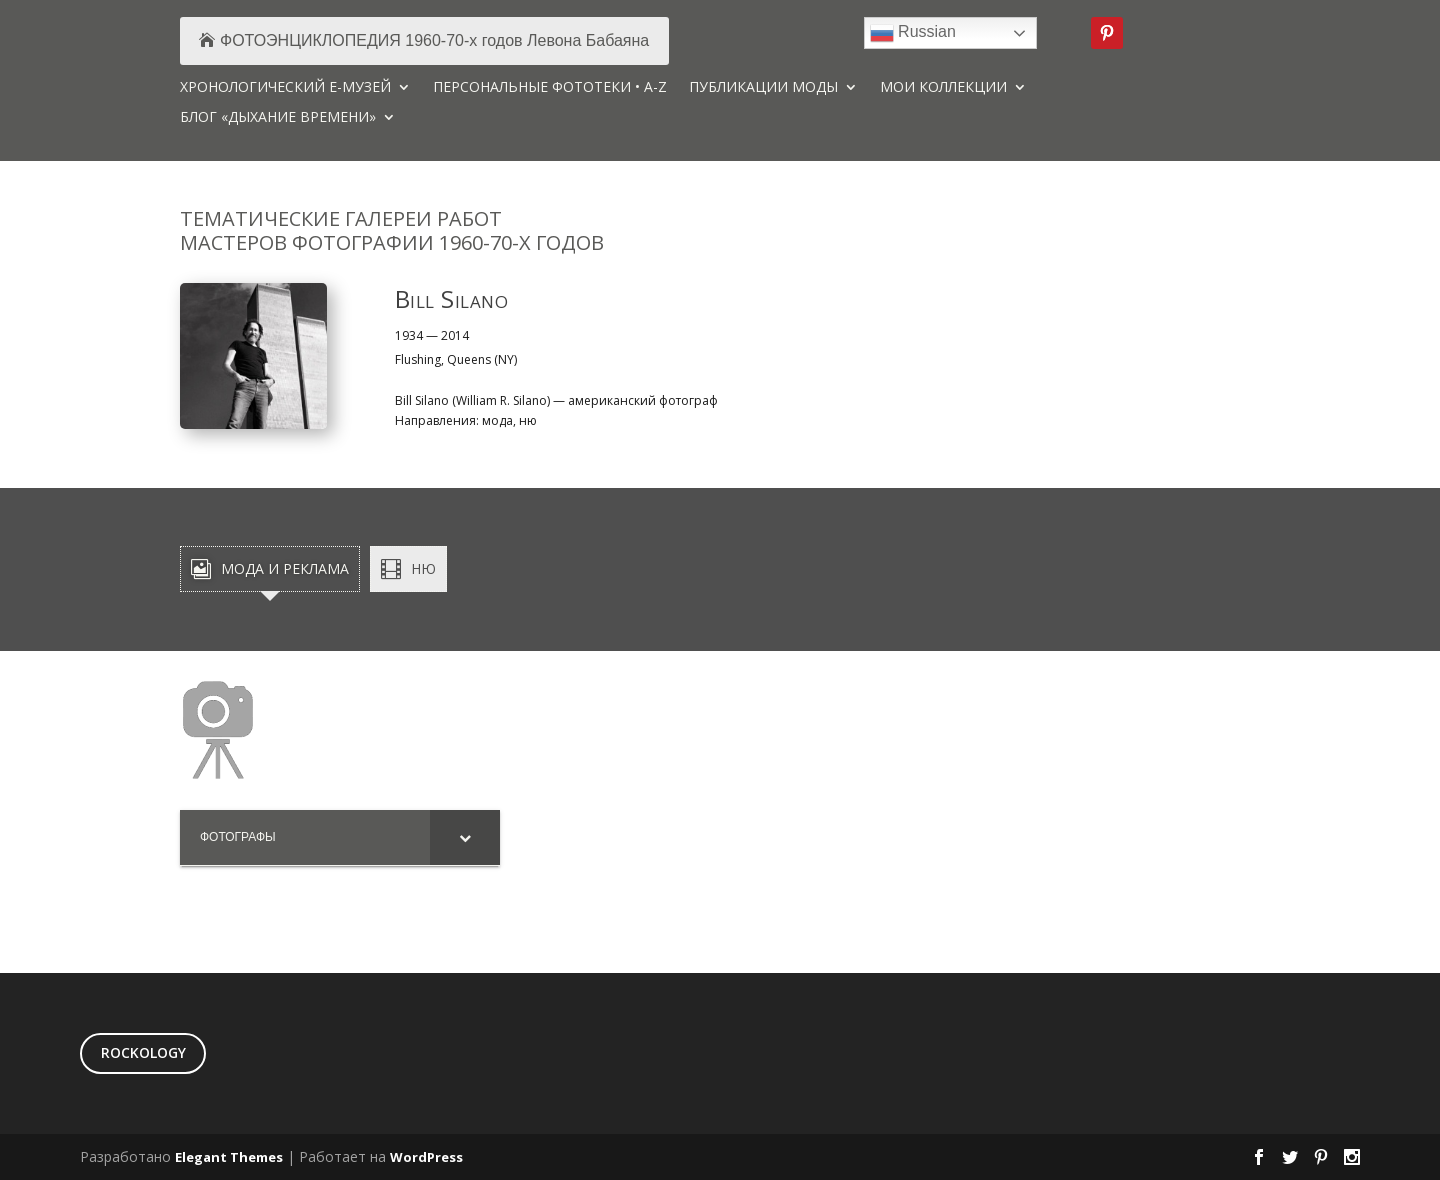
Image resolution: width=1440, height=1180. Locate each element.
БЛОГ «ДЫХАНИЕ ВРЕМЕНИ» (278, 118)
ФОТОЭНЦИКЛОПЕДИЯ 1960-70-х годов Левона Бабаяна (434, 40)
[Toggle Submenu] (465, 838)
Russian (913, 33)
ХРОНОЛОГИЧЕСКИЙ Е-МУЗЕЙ (285, 88)
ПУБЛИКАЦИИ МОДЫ (763, 88)
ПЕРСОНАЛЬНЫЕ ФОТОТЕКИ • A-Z (550, 88)
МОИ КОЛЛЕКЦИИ (943, 88)
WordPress (426, 1157)
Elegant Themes (229, 1157)
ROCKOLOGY (143, 1052)
